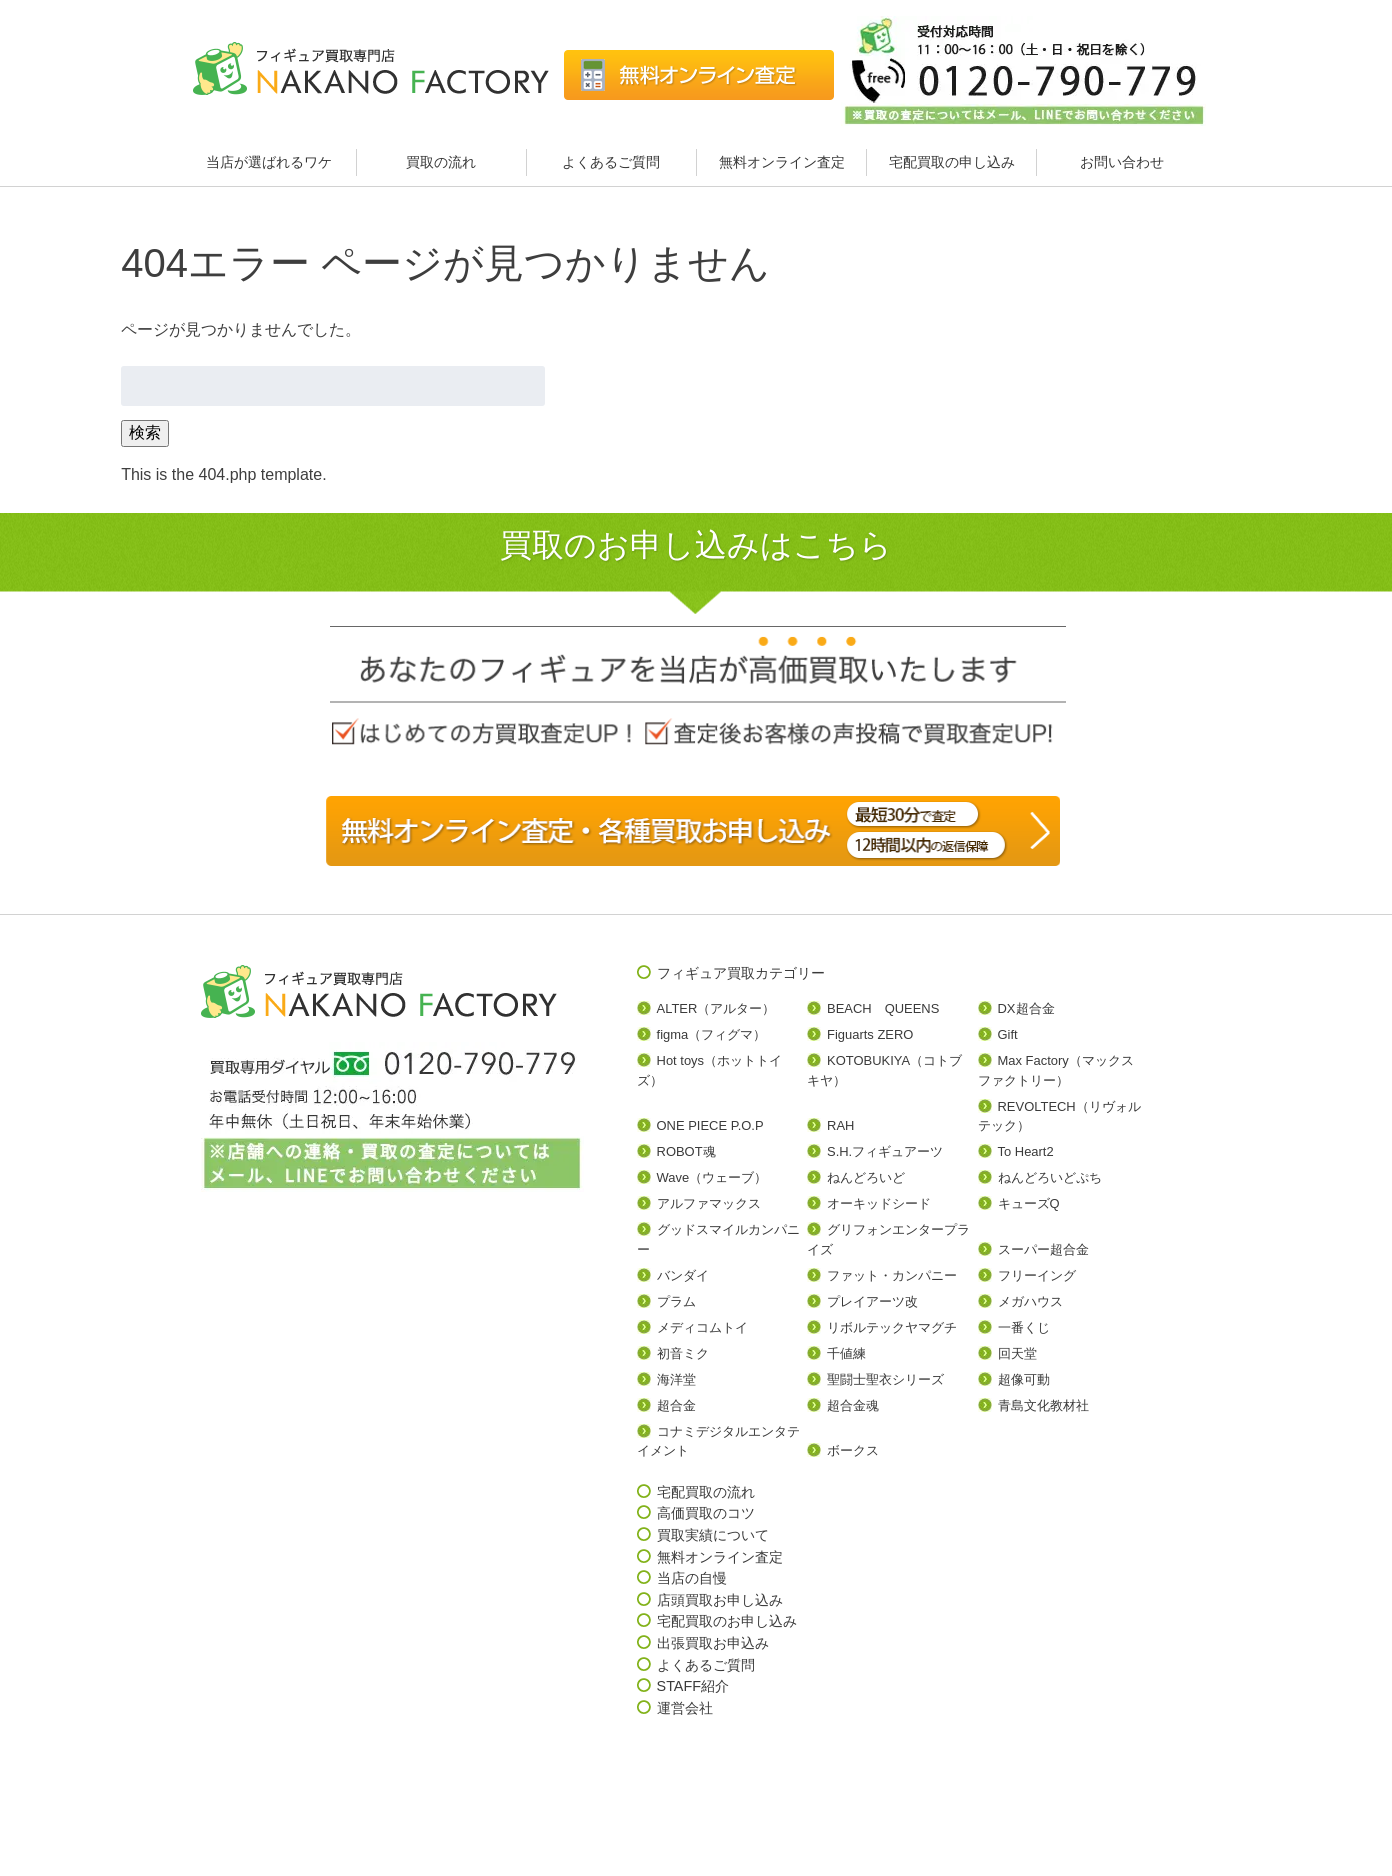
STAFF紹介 (693, 1686)
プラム (676, 1301)
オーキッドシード (879, 1203)
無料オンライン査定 (782, 162)
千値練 (846, 1353)
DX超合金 (1026, 1008)
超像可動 (1024, 1379)
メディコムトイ (702, 1327)
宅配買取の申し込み (952, 162)
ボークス (853, 1450)
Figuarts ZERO (870, 1034)
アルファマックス (709, 1203)
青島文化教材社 (1043, 1405)
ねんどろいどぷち (1050, 1177)
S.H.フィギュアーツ (885, 1151)
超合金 (676, 1405)
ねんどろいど (866, 1177)
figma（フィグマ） (712, 1034)
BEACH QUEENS (883, 1008)
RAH (840, 1125)
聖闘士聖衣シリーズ (885, 1379)
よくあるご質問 (611, 162)
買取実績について (713, 1535)
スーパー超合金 (1043, 1249)
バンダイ (683, 1275)
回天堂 (1017, 1353)
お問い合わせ (1122, 162)
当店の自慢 (692, 1578)
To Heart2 (1026, 1151)
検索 (145, 432)
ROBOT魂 (686, 1151)
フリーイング (1037, 1275)
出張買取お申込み (713, 1643)
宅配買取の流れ (706, 1492)
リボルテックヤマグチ (892, 1327)
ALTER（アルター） (716, 1008)
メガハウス (1030, 1301)
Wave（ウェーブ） (712, 1177)
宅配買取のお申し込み (727, 1621)
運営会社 (685, 1708)
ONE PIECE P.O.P (710, 1125)
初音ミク (683, 1353)
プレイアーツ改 (872, 1301)
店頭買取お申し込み (720, 1600)
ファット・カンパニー (892, 1275)
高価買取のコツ (706, 1513)
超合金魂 (853, 1405)
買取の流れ (441, 162)
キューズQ (1029, 1203)
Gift (1008, 1034)
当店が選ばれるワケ (271, 162)
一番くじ (1024, 1327)
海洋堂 (676, 1379)
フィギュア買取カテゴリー (741, 973)
